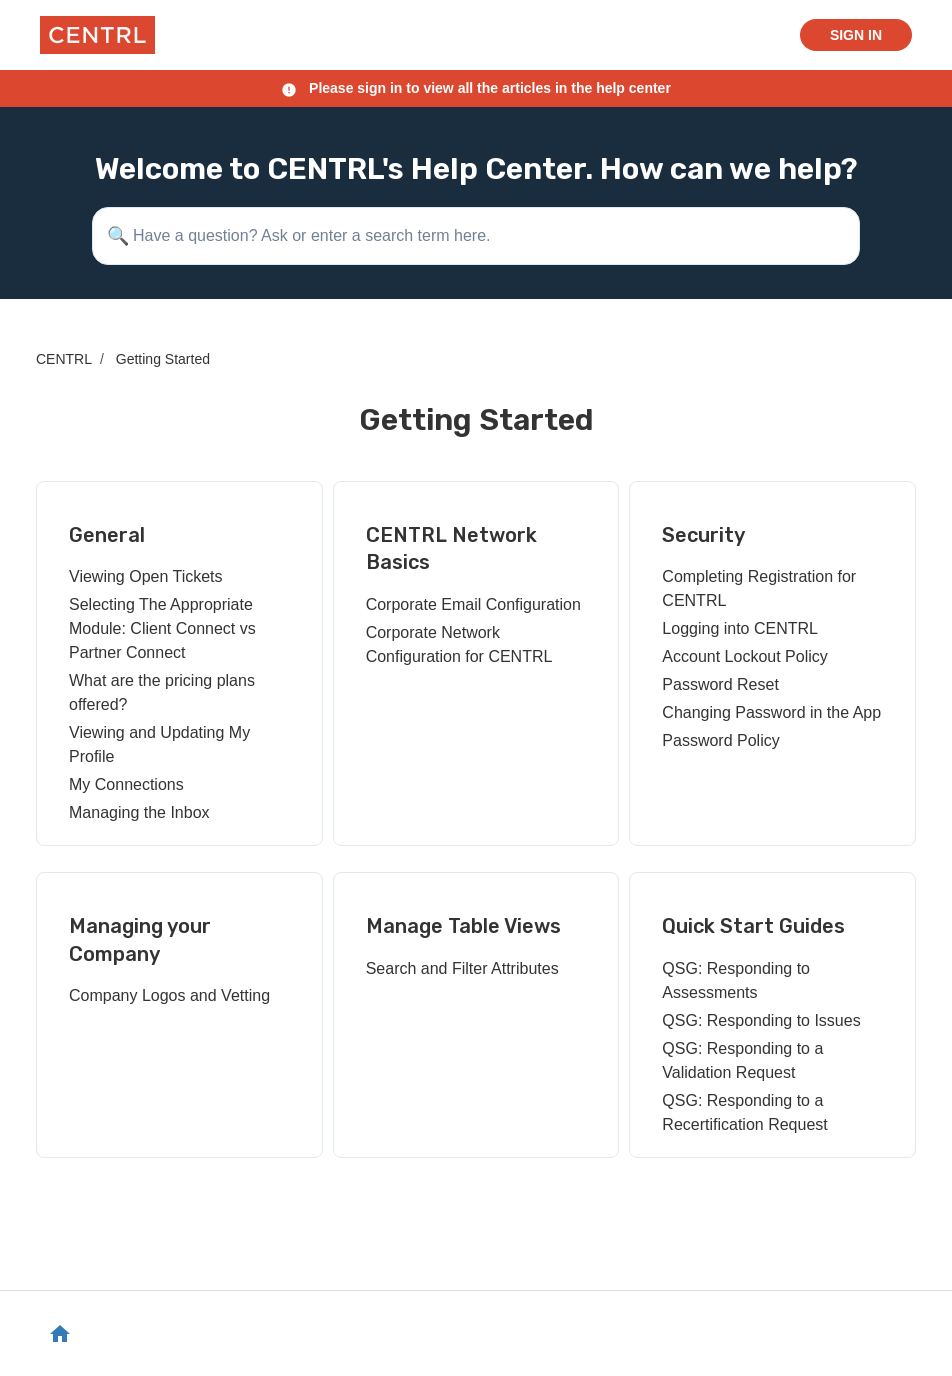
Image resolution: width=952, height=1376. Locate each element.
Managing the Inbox (139, 812)
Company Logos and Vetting (169, 995)
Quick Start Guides (753, 926)
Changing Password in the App (771, 712)
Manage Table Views (463, 926)
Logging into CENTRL (740, 628)
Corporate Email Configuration (473, 604)
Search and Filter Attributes (462, 968)
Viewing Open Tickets (146, 576)
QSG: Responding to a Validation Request (742, 1060)
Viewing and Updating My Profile (159, 744)
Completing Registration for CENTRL (759, 588)
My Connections (126, 784)
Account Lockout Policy (744, 656)
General (107, 535)
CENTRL (64, 359)
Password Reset (720, 684)
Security (703, 535)
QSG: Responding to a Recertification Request (744, 1112)
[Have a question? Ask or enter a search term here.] (476, 236)
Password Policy (720, 740)
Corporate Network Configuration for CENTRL (459, 644)
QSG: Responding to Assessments (736, 980)
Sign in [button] (856, 35)
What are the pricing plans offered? (162, 692)
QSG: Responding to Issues (761, 1020)
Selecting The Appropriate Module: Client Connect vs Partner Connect (162, 628)
